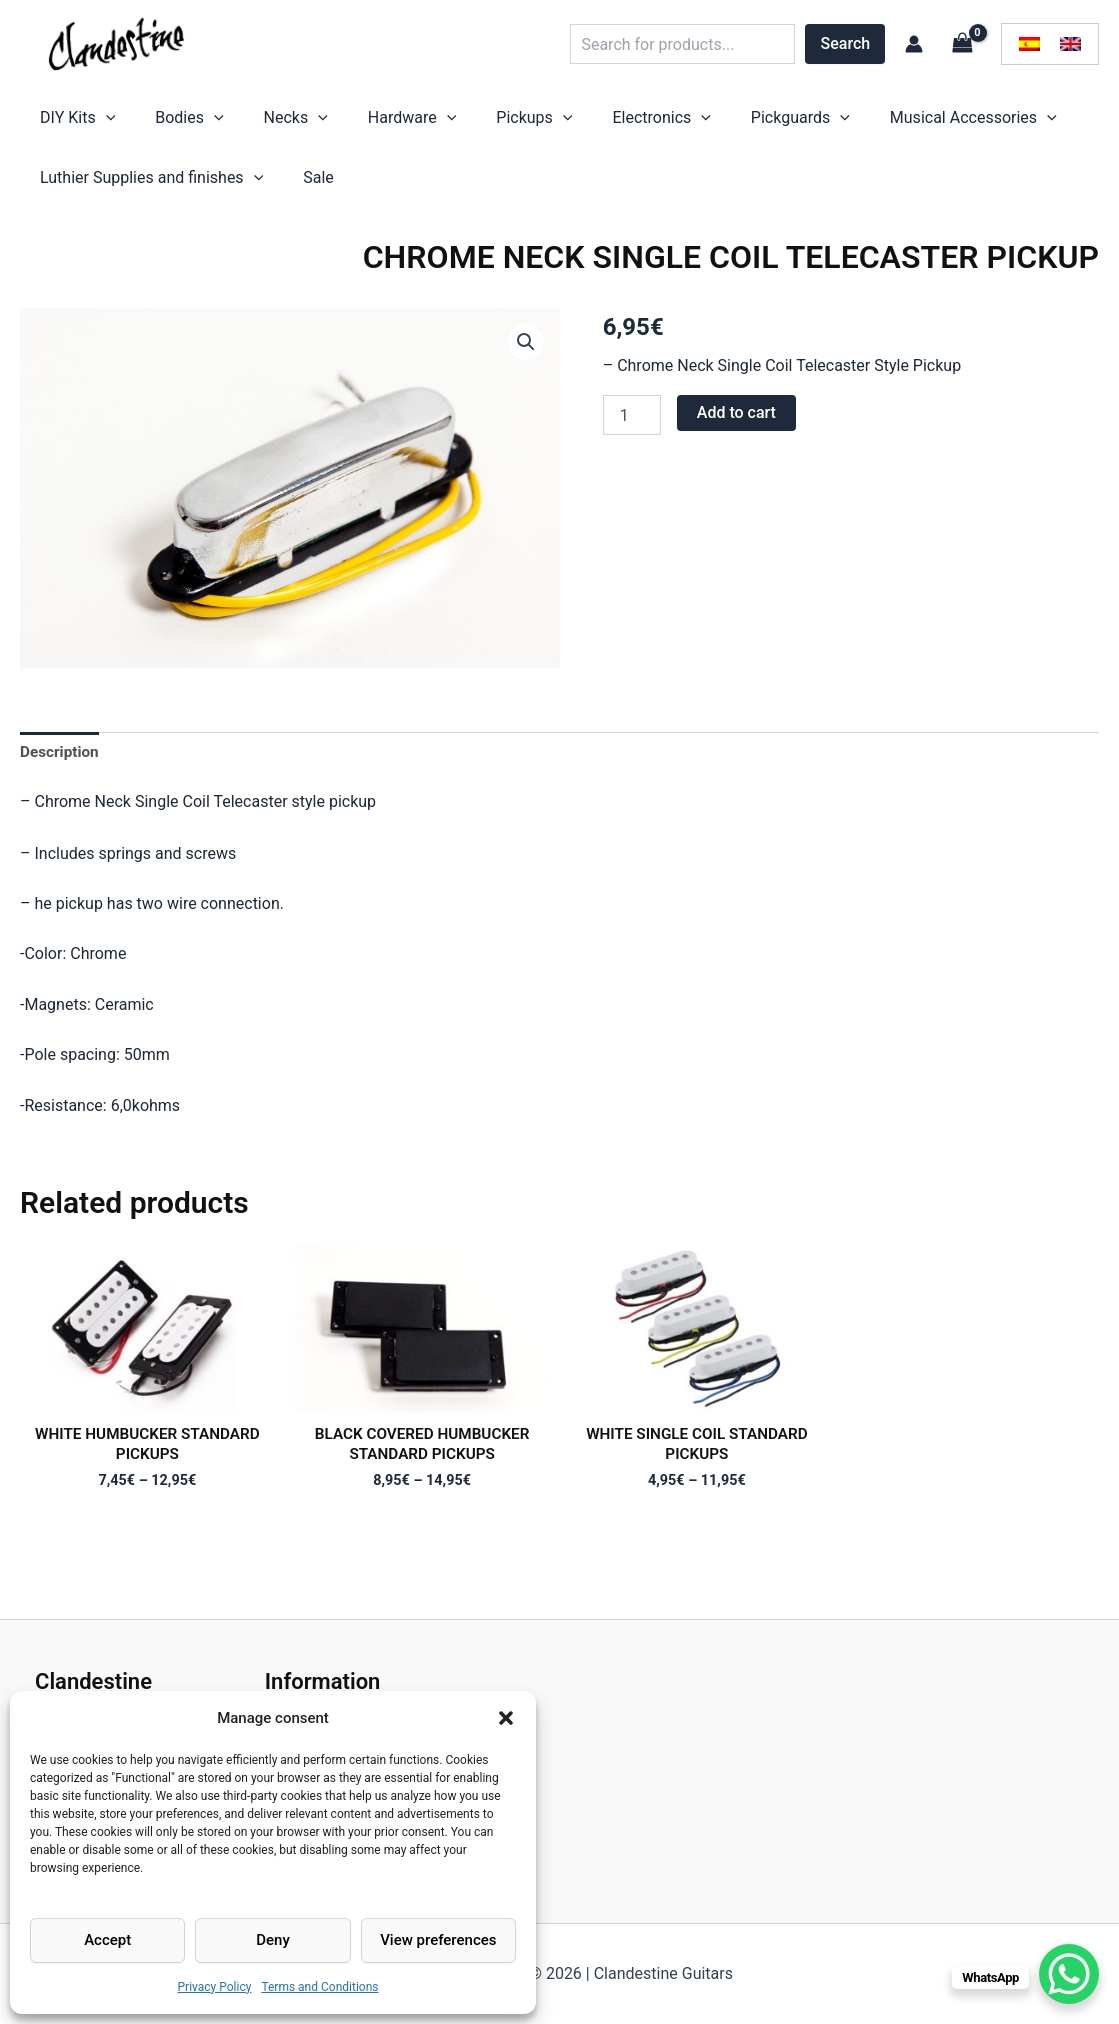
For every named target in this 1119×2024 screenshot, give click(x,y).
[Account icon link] (914, 44)
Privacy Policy (215, 1987)
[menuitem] (1029, 44)
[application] (96, 123)
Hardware (342, 123)
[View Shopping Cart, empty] (962, 43)
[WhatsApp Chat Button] (1069, 1974)
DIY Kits (67, 123)
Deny (273, 1940)
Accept (107, 1940)
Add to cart (736, 432)
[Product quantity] (632, 435)
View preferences (438, 1940)
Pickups (444, 123)
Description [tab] (61, 772)
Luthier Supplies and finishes (141, 193)
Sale (288, 192)
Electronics (551, 123)
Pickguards (670, 123)
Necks (246, 123)
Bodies (159, 123)
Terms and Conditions (319, 1987)
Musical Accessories (823, 123)
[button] (506, 1718)
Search (846, 43)
